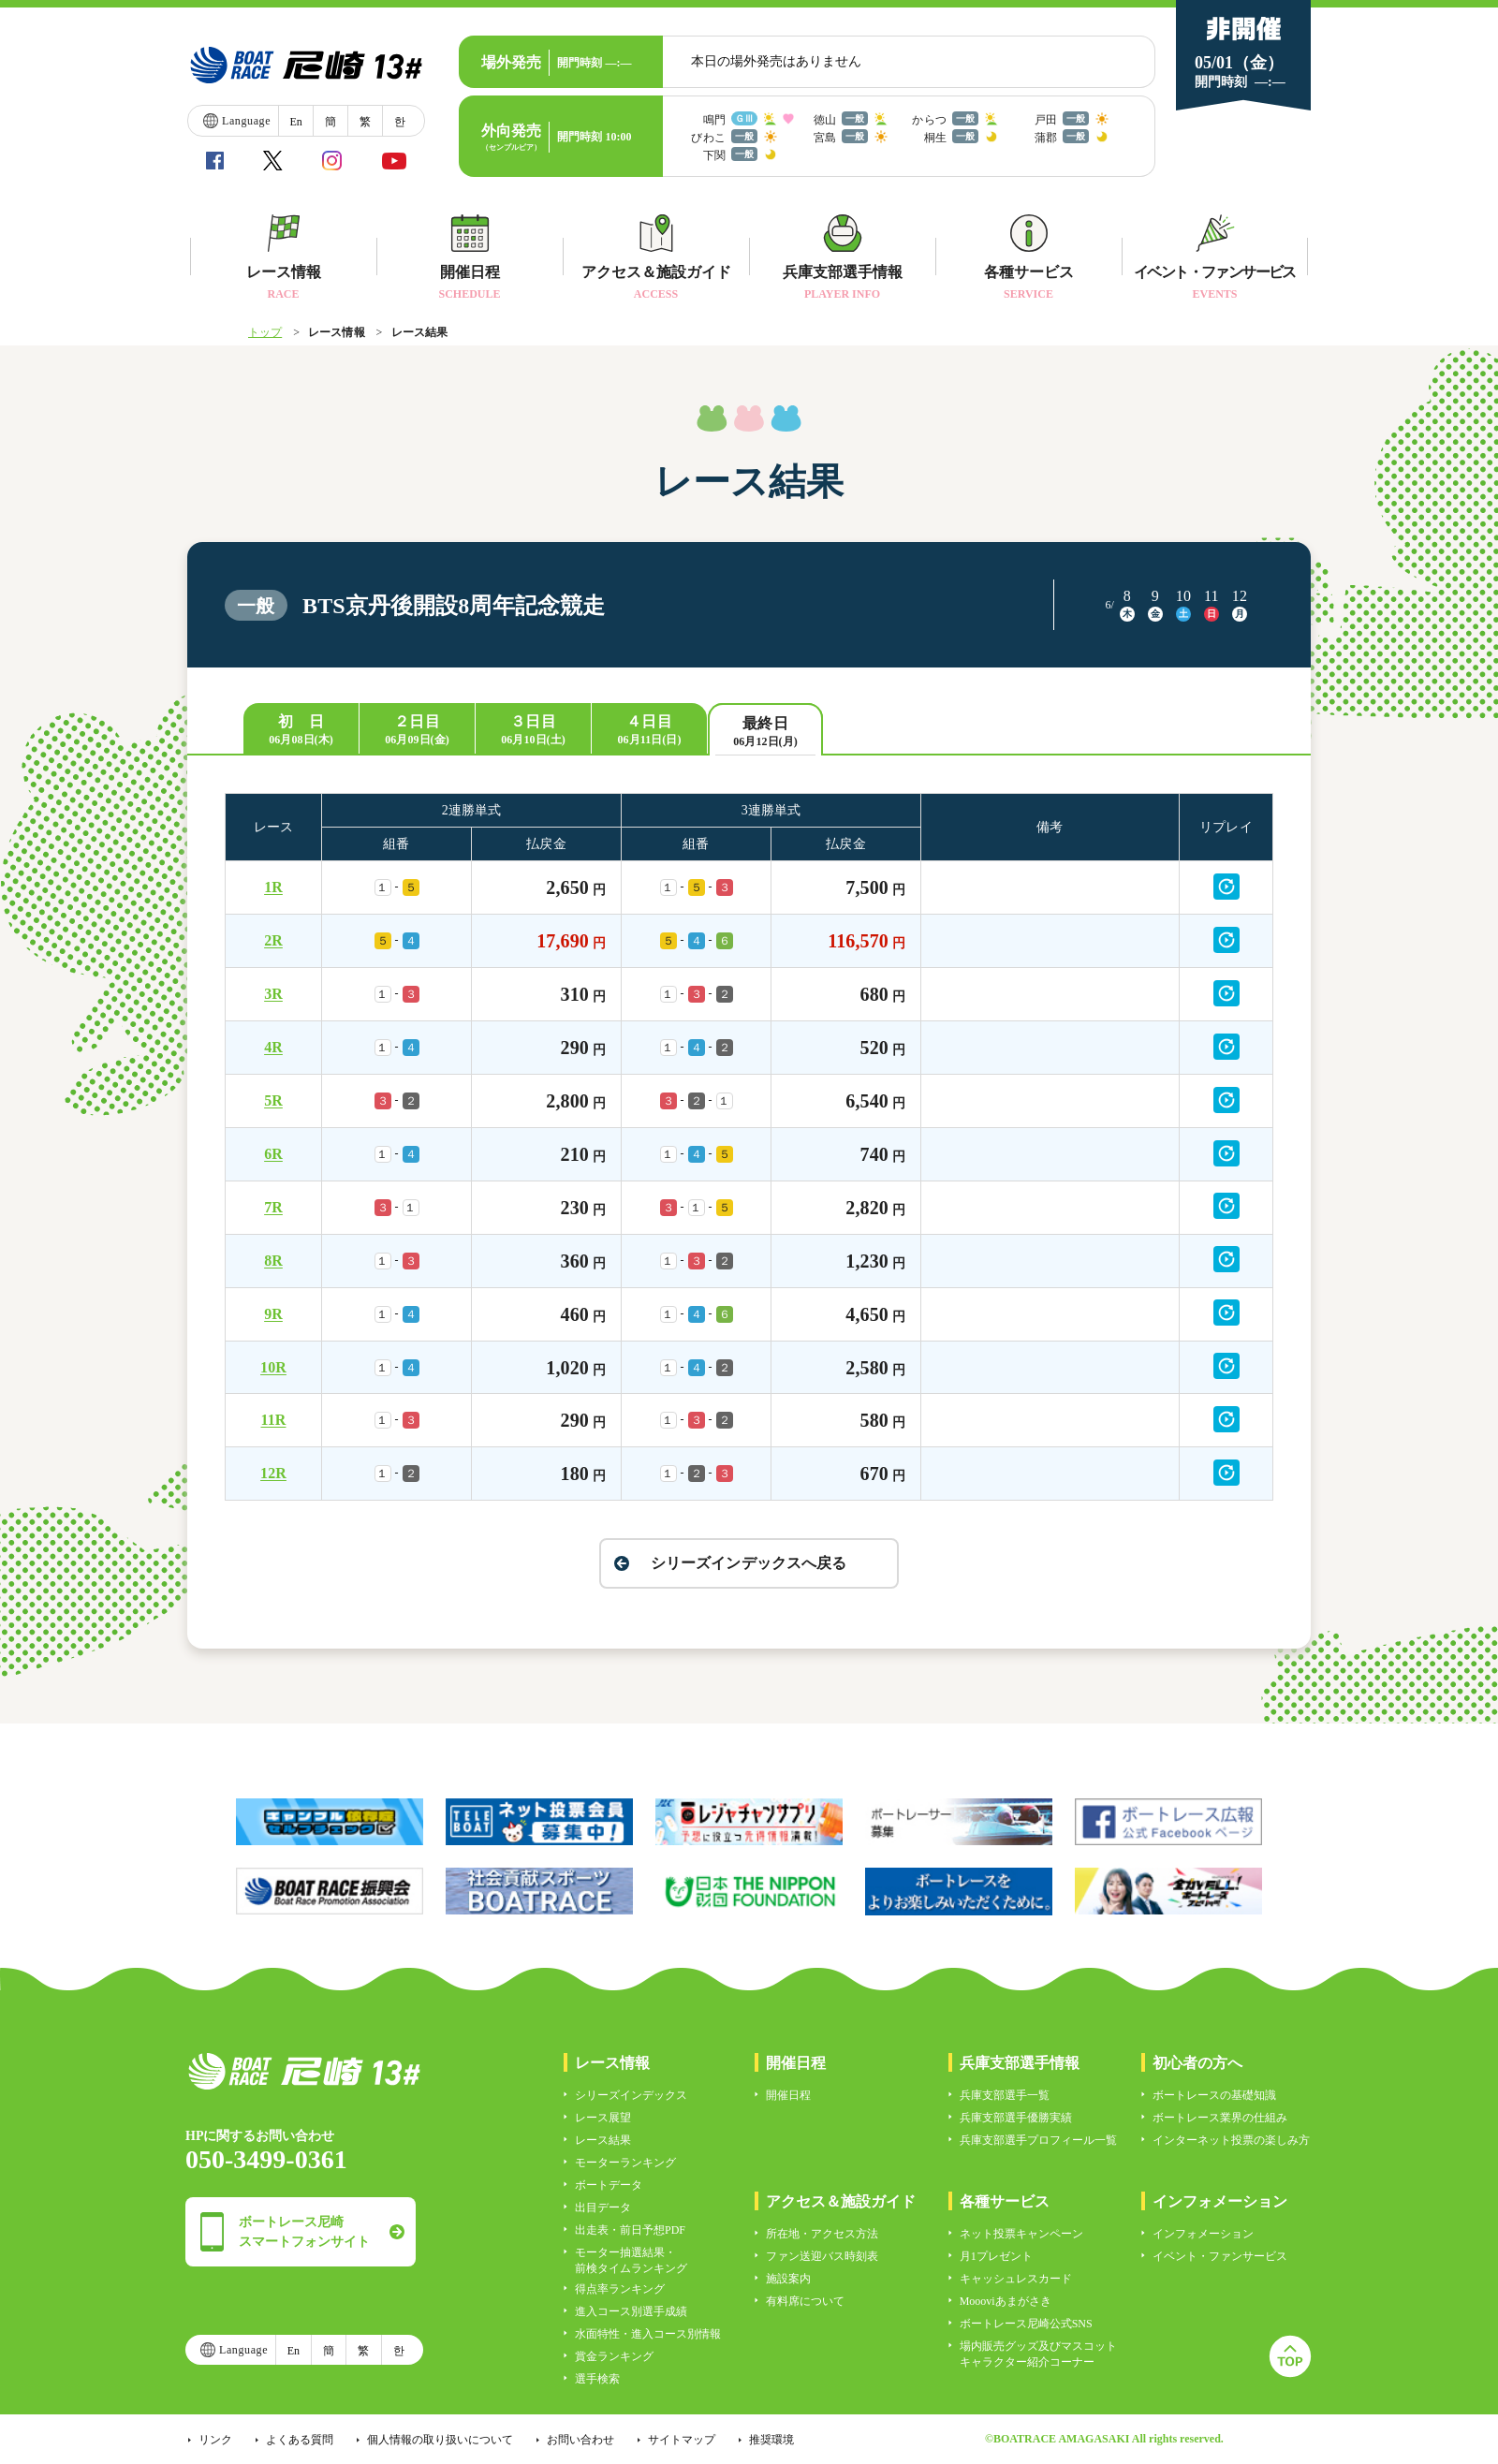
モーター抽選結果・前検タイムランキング (631, 2260)
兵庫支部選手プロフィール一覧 (1038, 2140)
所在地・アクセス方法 (822, 2233)
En (295, 121)
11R (273, 1420)
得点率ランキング (620, 2288)
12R (273, 1473)
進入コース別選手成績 (631, 2311)
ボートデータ (608, 2185)
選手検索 (597, 2378)
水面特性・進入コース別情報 (648, 2333)
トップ (265, 332)
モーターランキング (625, 2162)
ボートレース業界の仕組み (1220, 2117)
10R (273, 1367)
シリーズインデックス (631, 2095)
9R (273, 1314)
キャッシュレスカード (1016, 2278)
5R (273, 1100)
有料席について (805, 2301)
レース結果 (603, 2140)
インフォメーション (1203, 2233)
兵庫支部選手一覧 (1005, 2095)
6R (273, 1154)
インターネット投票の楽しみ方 (1231, 2140)
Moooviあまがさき (1005, 2301)
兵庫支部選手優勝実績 (1016, 2117)
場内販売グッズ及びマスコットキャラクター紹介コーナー (1038, 2354)
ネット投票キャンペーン (1021, 2233)
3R (273, 994)
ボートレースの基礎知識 (1214, 2095)
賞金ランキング (614, 2356)
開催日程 (788, 2095)
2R (273, 940)
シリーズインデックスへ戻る (748, 1563)
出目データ (603, 2207)
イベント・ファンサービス (1220, 2256)
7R (273, 1207)
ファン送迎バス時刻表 (822, 2256)
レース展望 (603, 2117)
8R (273, 1261)
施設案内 (788, 2278)
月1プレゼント (996, 2256)
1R (273, 887)
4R (273, 1047)
